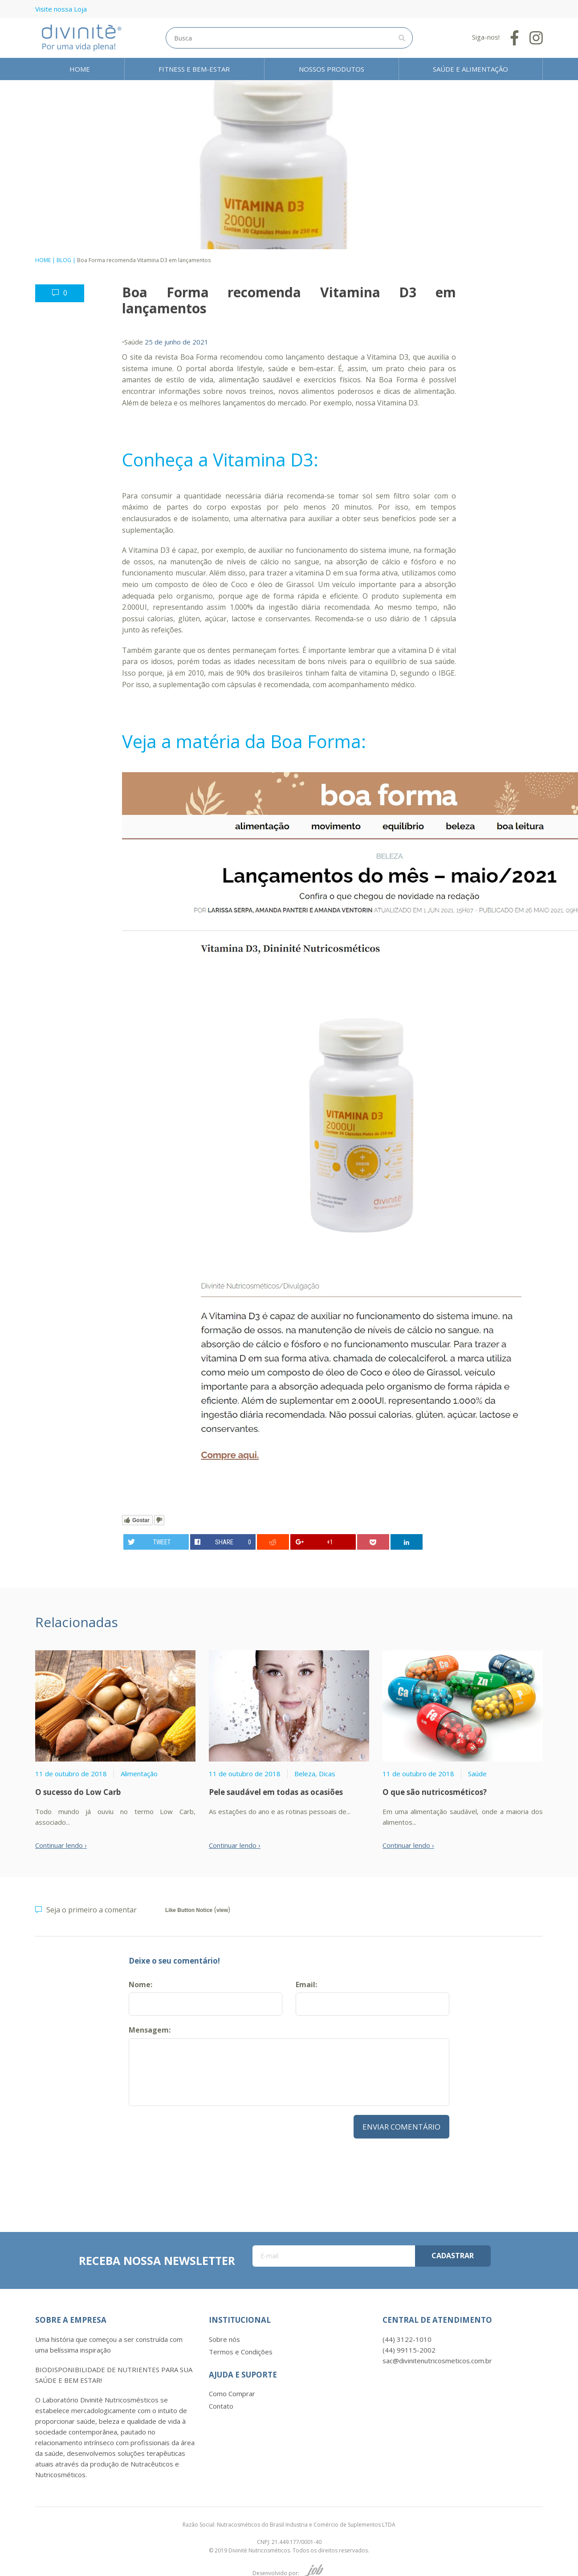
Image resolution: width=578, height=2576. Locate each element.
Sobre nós (224, 2339)
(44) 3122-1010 (407, 2339)
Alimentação (139, 1773)
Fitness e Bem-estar (194, 69)
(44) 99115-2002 (409, 2349)
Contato (221, 2406)
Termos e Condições (241, 2351)
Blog (64, 260)
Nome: (140, 1984)
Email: (306, 1984)
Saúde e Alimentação (470, 69)
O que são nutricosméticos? (435, 1792)
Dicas (327, 1773)
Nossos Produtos (331, 69)
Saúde (133, 341)
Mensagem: (150, 2030)
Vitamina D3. (398, 403)
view (222, 1910)
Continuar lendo (59, 1845)
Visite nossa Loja (61, 8)
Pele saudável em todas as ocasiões (276, 1792)
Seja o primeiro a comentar (86, 1910)
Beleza (304, 1773)
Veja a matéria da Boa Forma (241, 741)
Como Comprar (232, 2393)
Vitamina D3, (388, 357)
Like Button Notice (188, 1910)
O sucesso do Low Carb (78, 1792)
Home (79, 69)
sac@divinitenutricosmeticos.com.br (437, 2360)
